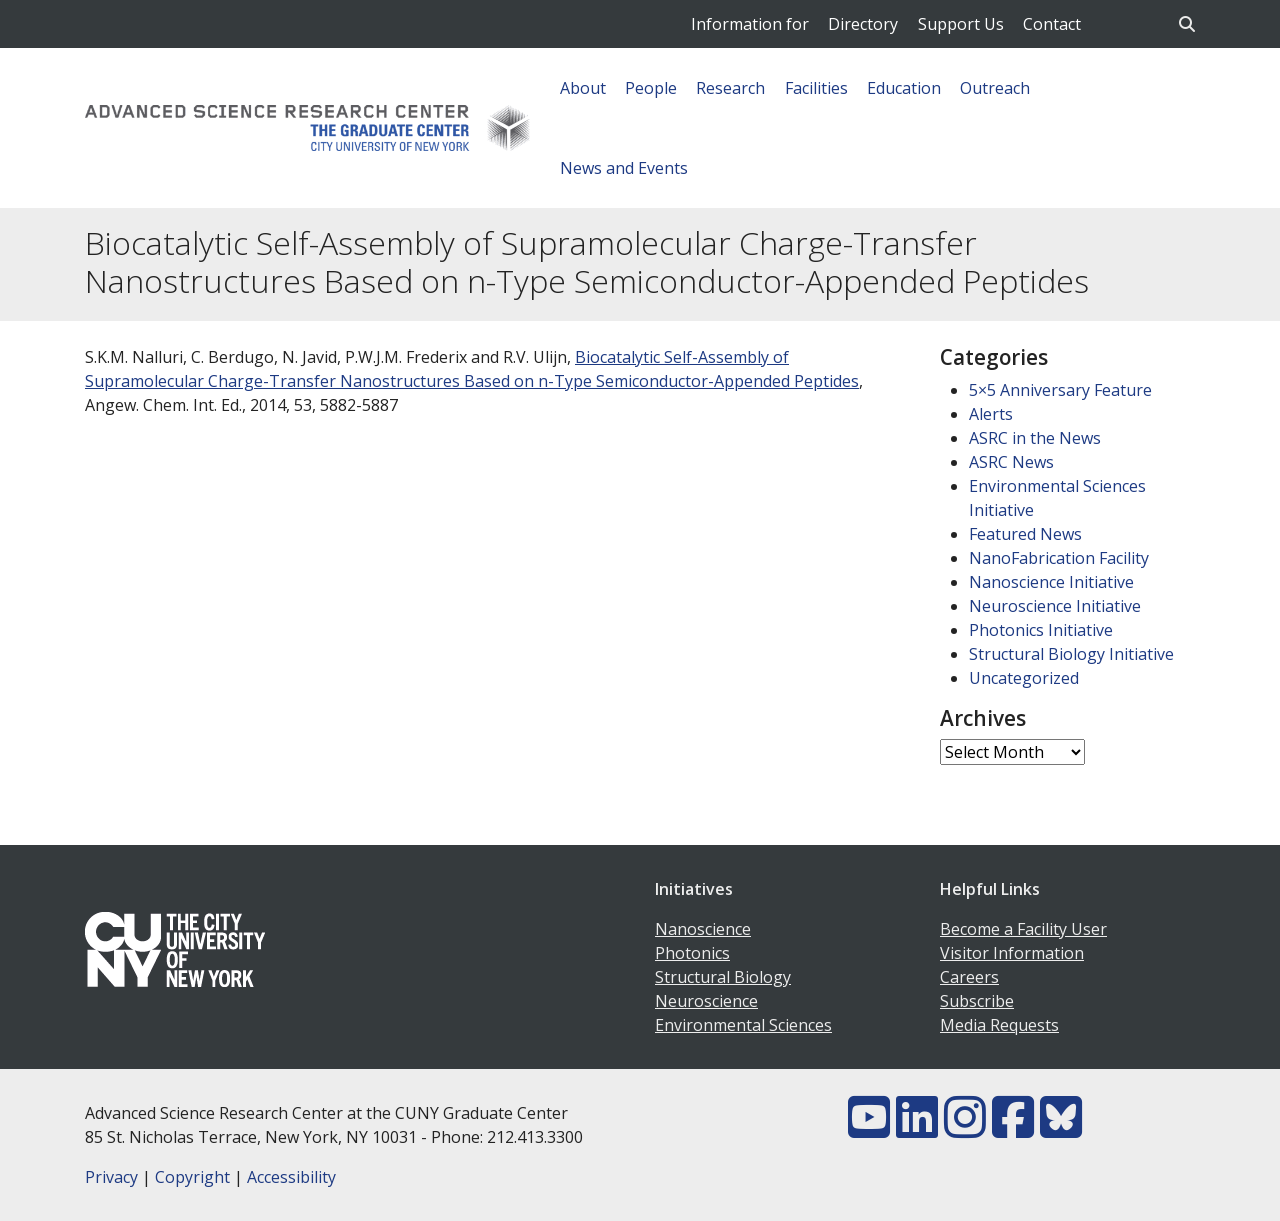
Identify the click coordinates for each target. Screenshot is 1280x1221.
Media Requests (999, 1025)
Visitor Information (1012, 953)
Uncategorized (1024, 678)
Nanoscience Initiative (1051, 582)
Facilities (816, 88)
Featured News (1025, 534)
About (583, 88)
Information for (750, 24)
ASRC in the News (1035, 438)
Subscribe (977, 1001)
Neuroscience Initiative (1055, 606)
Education (904, 88)
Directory (863, 24)
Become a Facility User (1023, 929)
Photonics (692, 953)
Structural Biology (723, 977)
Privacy (111, 1177)
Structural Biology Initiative (1071, 654)
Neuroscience (706, 1001)
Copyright (192, 1177)
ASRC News (1011, 462)
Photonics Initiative (1041, 630)
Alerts (991, 414)
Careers (969, 977)
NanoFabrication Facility (1059, 558)
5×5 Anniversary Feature (1060, 390)
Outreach (995, 88)
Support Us (961, 24)
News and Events (624, 168)
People (651, 88)
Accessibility (291, 1177)
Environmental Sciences (743, 1025)
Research (730, 88)
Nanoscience (703, 929)
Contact (1052, 24)
